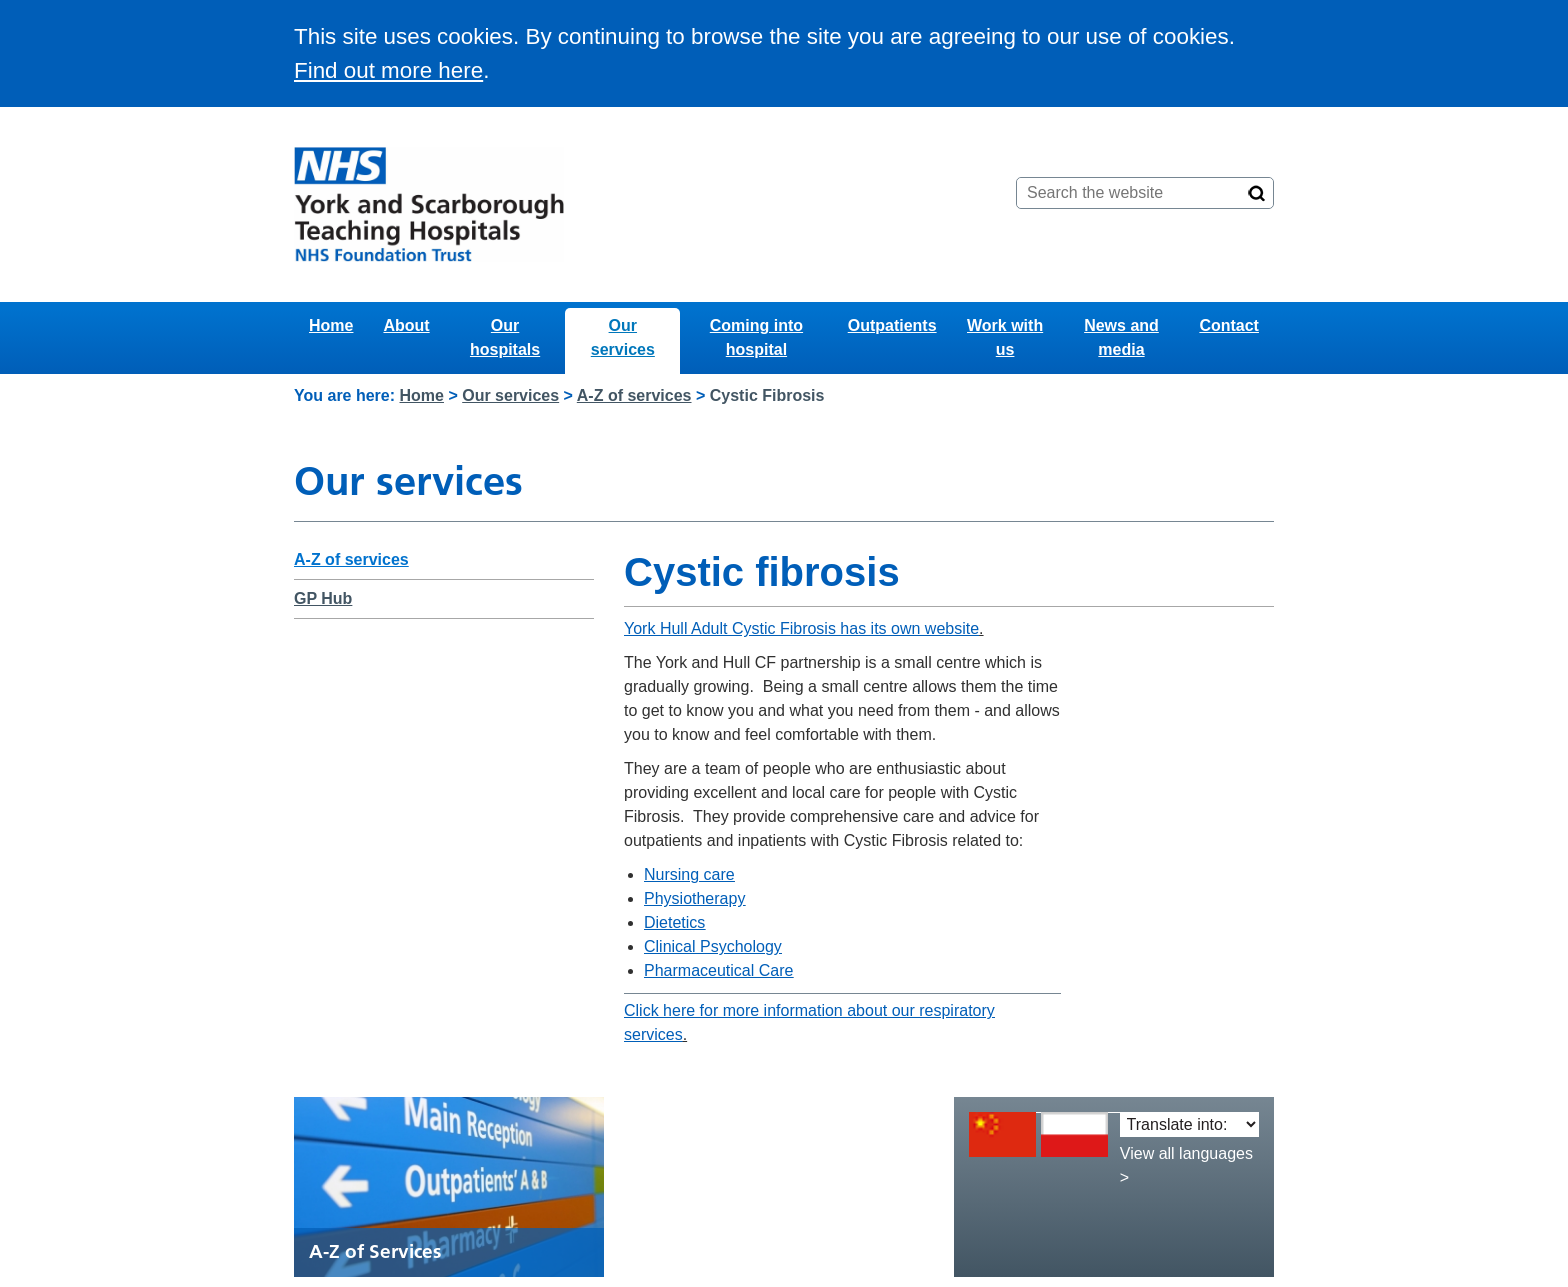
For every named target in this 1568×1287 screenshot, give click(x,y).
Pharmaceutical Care (718, 970)
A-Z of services (634, 395)
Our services (623, 337)
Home (331, 325)
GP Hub (323, 598)
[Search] (1257, 193)
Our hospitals (505, 337)
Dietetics (674, 922)
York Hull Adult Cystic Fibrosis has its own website (801, 628)
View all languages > (1186, 1165)
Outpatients (892, 325)
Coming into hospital (756, 337)
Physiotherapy (694, 898)
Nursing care (689, 874)
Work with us (1005, 337)
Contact (1229, 325)
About (406, 325)
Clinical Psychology (713, 946)
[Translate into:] (1189, 1124)
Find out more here (388, 70)
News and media (1121, 337)
